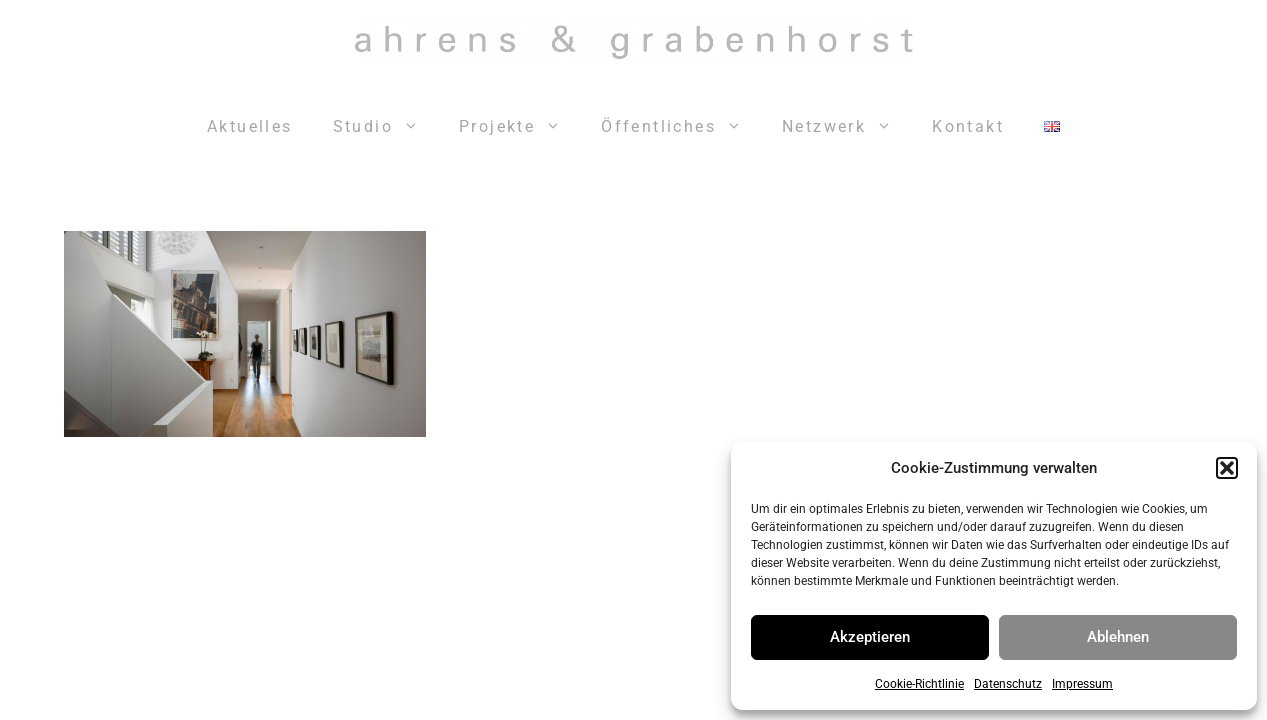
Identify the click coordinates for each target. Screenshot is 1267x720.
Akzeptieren (870, 637)
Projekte (520, 127)
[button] (1227, 468)
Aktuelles (250, 126)
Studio (386, 127)
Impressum (1082, 684)
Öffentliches (681, 127)
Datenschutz (1008, 684)
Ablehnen (1118, 637)
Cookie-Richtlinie (919, 684)
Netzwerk (847, 127)
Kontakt (968, 126)
